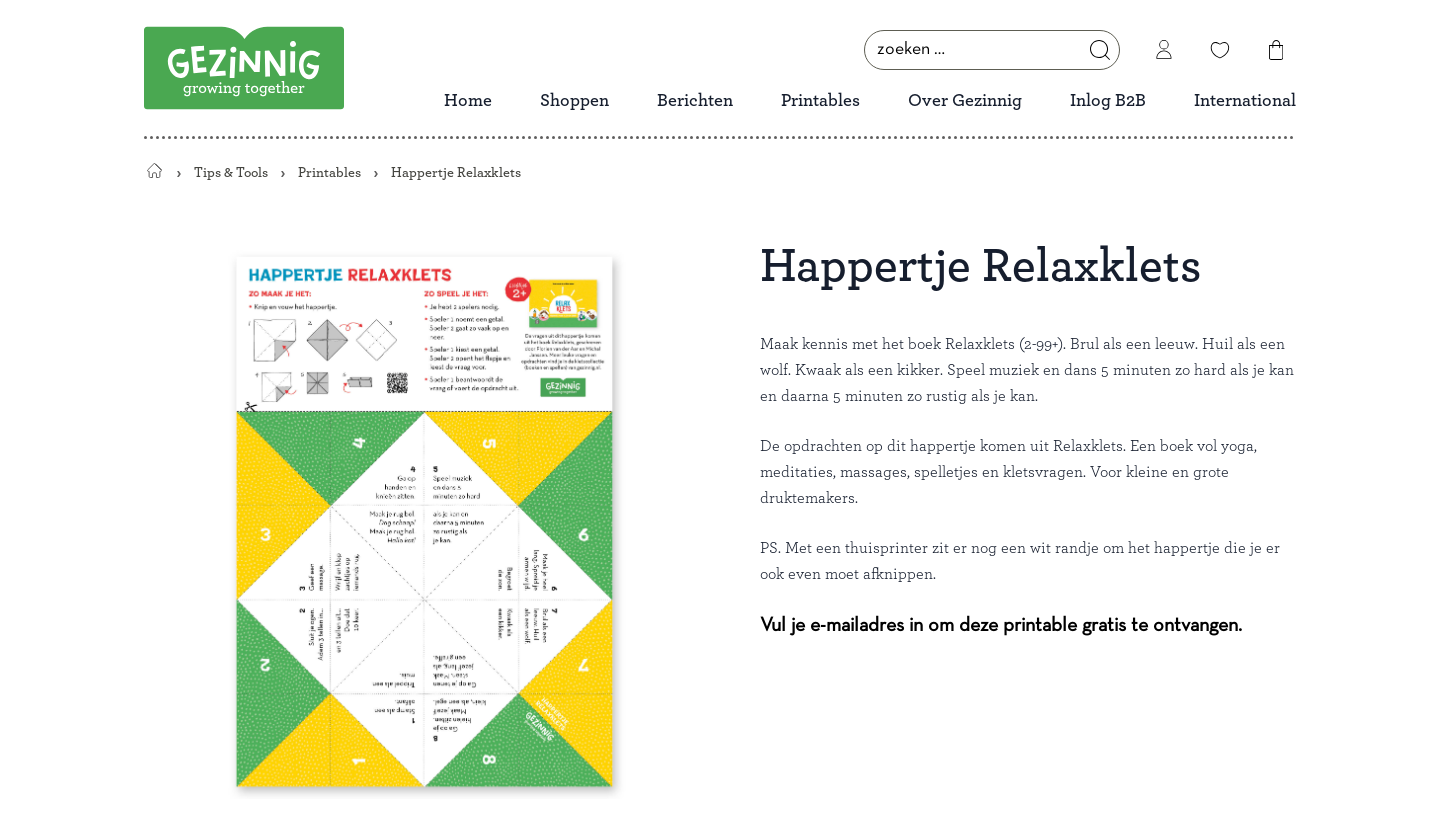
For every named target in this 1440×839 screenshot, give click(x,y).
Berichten (695, 101)
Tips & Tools (231, 172)
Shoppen (574, 101)
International (1245, 101)
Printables (820, 101)
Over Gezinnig (965, 101)
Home (468, 101)
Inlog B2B (1108, 101)
